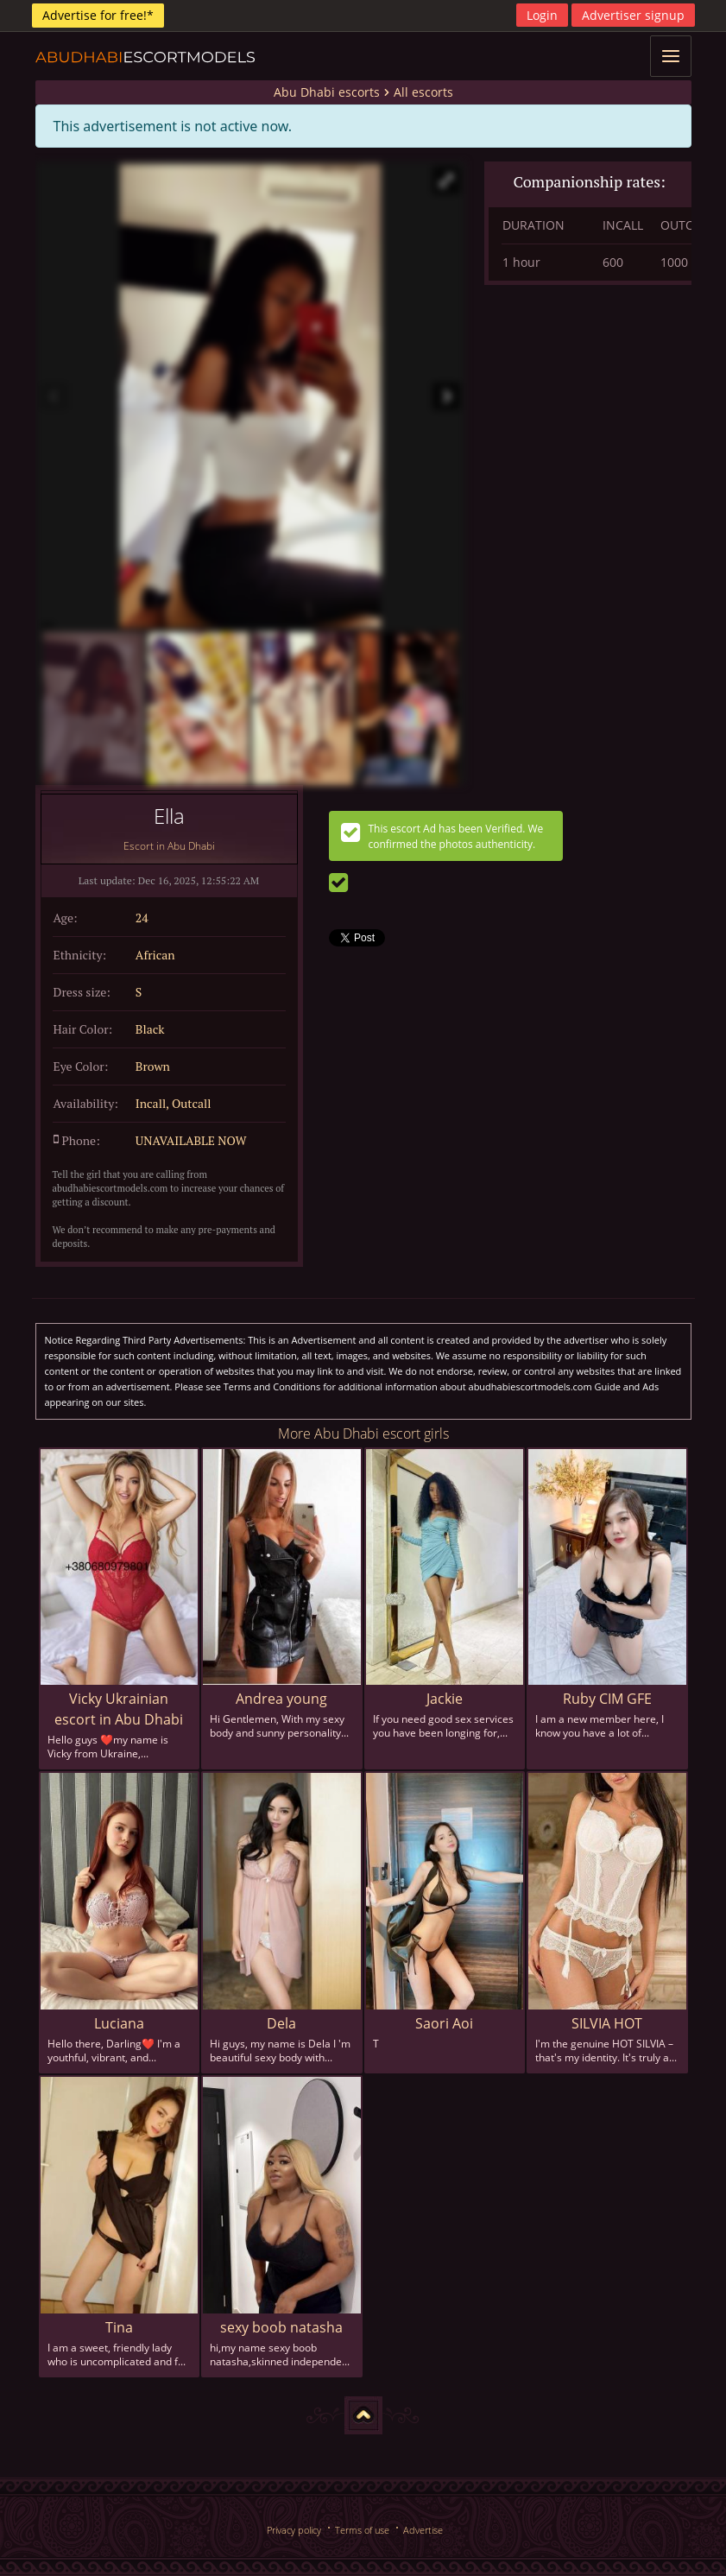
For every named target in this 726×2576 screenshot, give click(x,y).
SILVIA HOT (606, 2023)
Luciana (119, 2023)
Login (542, 15)
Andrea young (281, 1698)
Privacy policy (294, 2529)
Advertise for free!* (98, 15)
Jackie (444, 1698)
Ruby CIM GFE (607, 1698)
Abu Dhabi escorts (327, 92)
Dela (281, 2023)
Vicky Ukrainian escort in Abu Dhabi (118, 1709)
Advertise (423, 2529)
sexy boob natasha (281, 2327)
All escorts (423, 92)
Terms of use (362, 2529)
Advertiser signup (633, 15)
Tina (119, 2327)
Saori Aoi (444, 2023)
